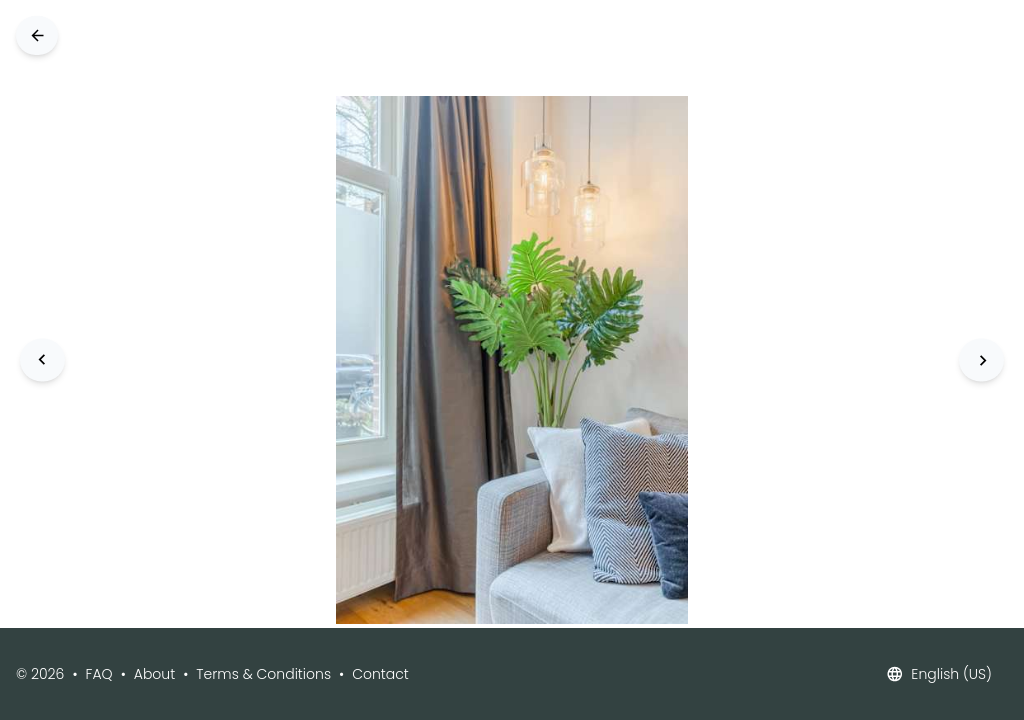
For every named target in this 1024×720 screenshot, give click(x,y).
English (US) (939, 674)
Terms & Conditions (263, 674)
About (154, 674)
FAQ (99, 674)
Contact (380, 674)
